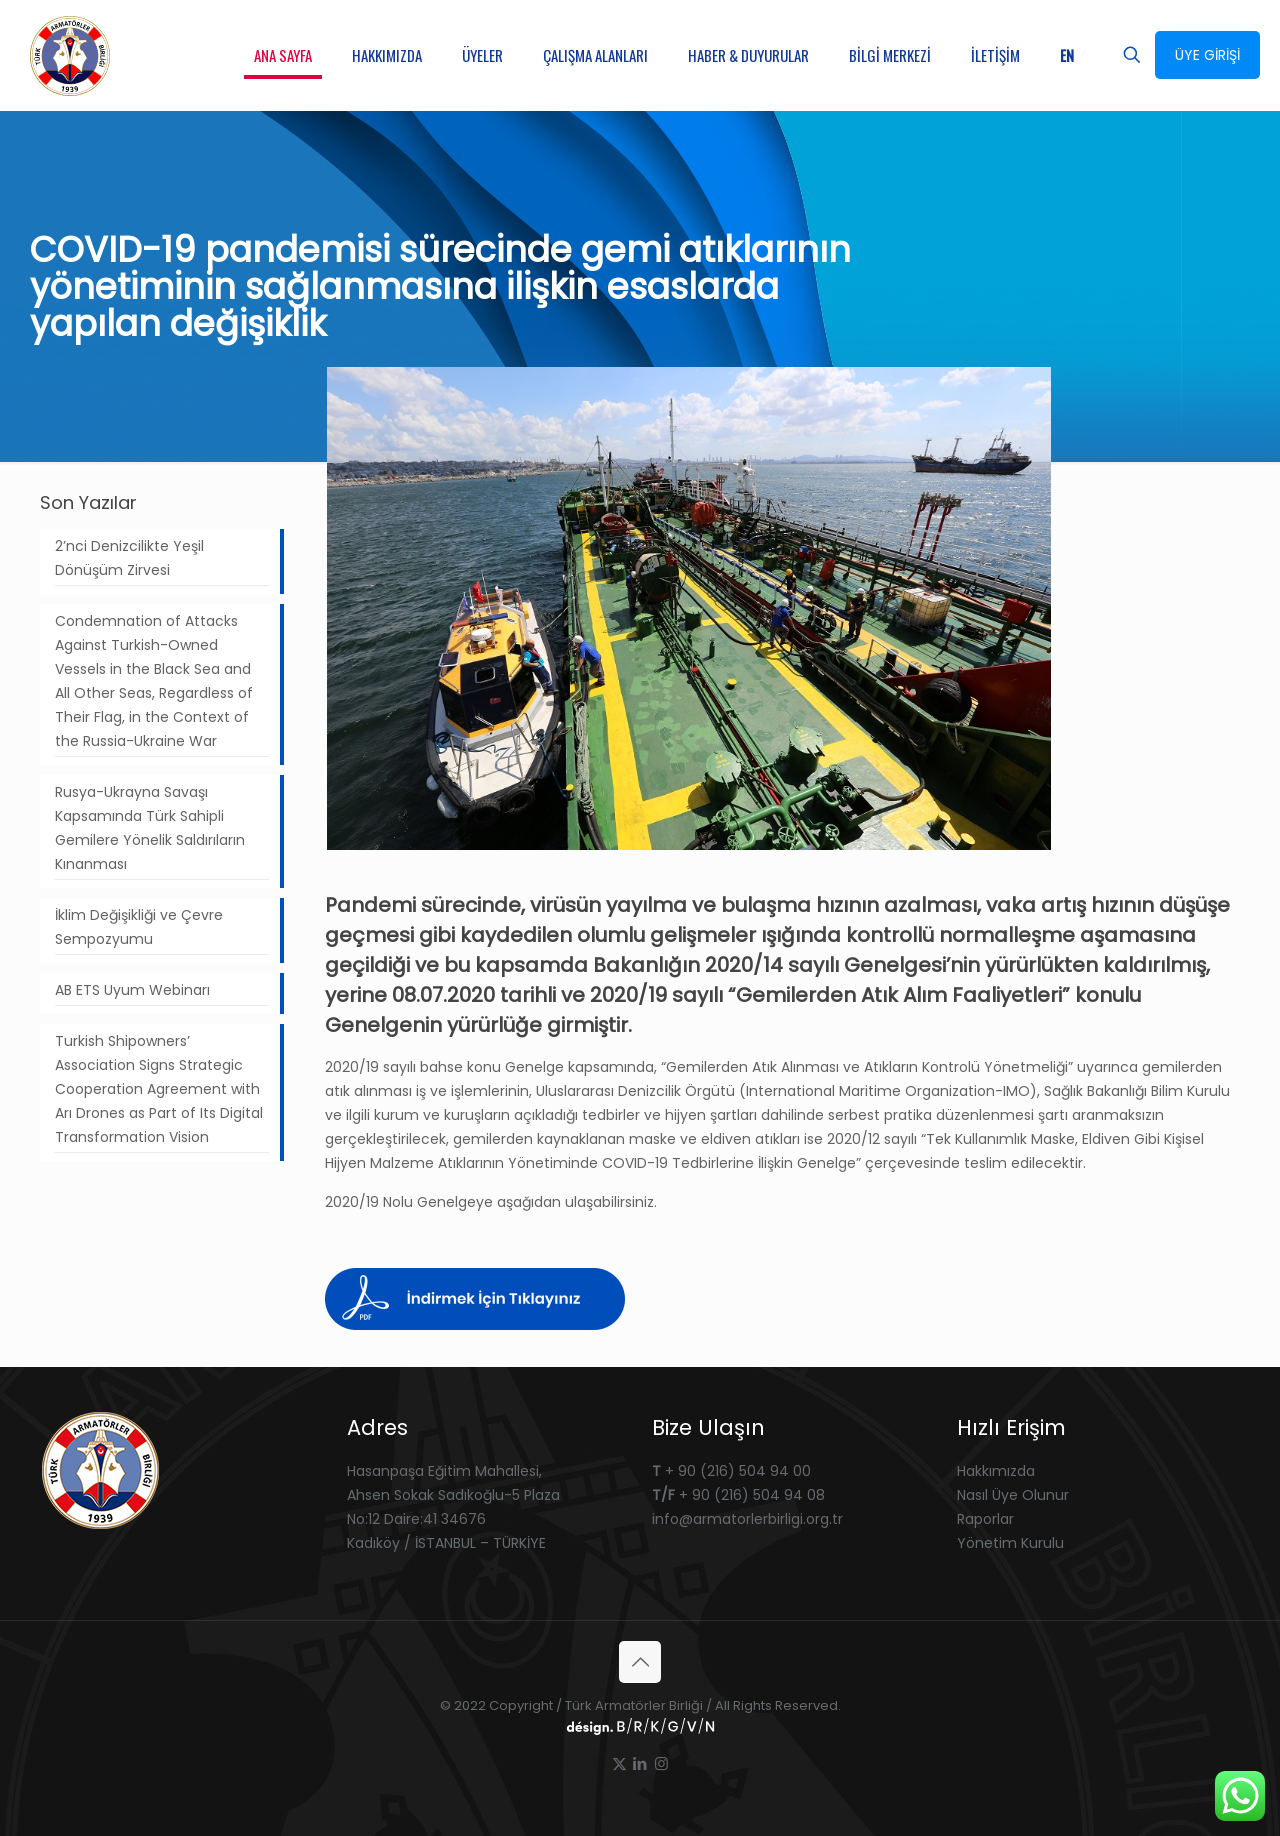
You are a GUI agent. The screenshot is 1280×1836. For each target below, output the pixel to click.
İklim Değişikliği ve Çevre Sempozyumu (139, 927)
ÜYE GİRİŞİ (1207, 55)
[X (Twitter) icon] (619, 1763)
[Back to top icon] (640, 1662)
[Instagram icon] (661, 1763)
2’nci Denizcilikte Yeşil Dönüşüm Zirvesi (129, 558)
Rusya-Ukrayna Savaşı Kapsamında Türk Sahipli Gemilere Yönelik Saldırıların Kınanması (150, 828)
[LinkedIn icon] (640, 1763)
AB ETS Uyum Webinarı (132, 990)
